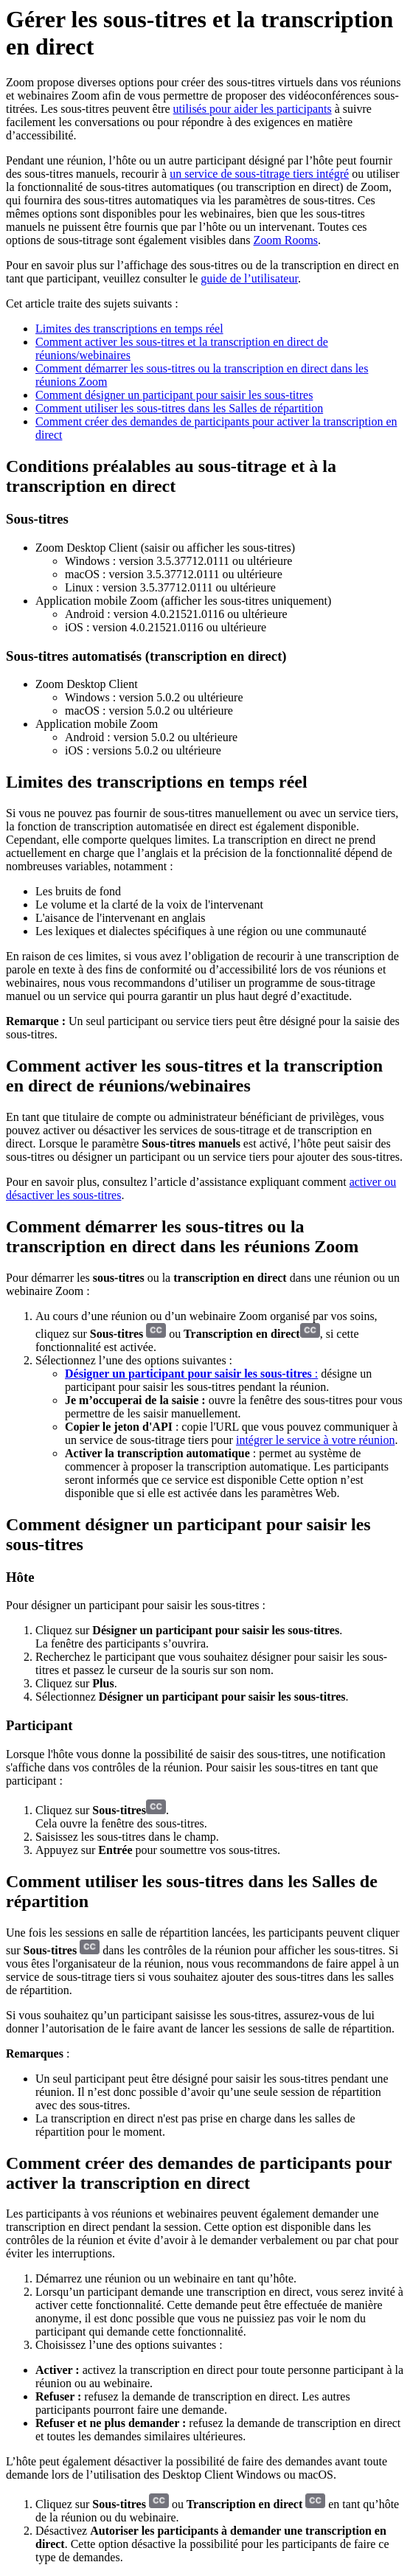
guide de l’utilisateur (249, 278)
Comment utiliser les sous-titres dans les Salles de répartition (179, 408)
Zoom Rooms (286, 240)
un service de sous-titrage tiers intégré (259, 173)
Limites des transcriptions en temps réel (129, 328)
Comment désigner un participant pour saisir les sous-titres (174, 395)
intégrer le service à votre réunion (315, 1440)
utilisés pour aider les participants (252, 109)
